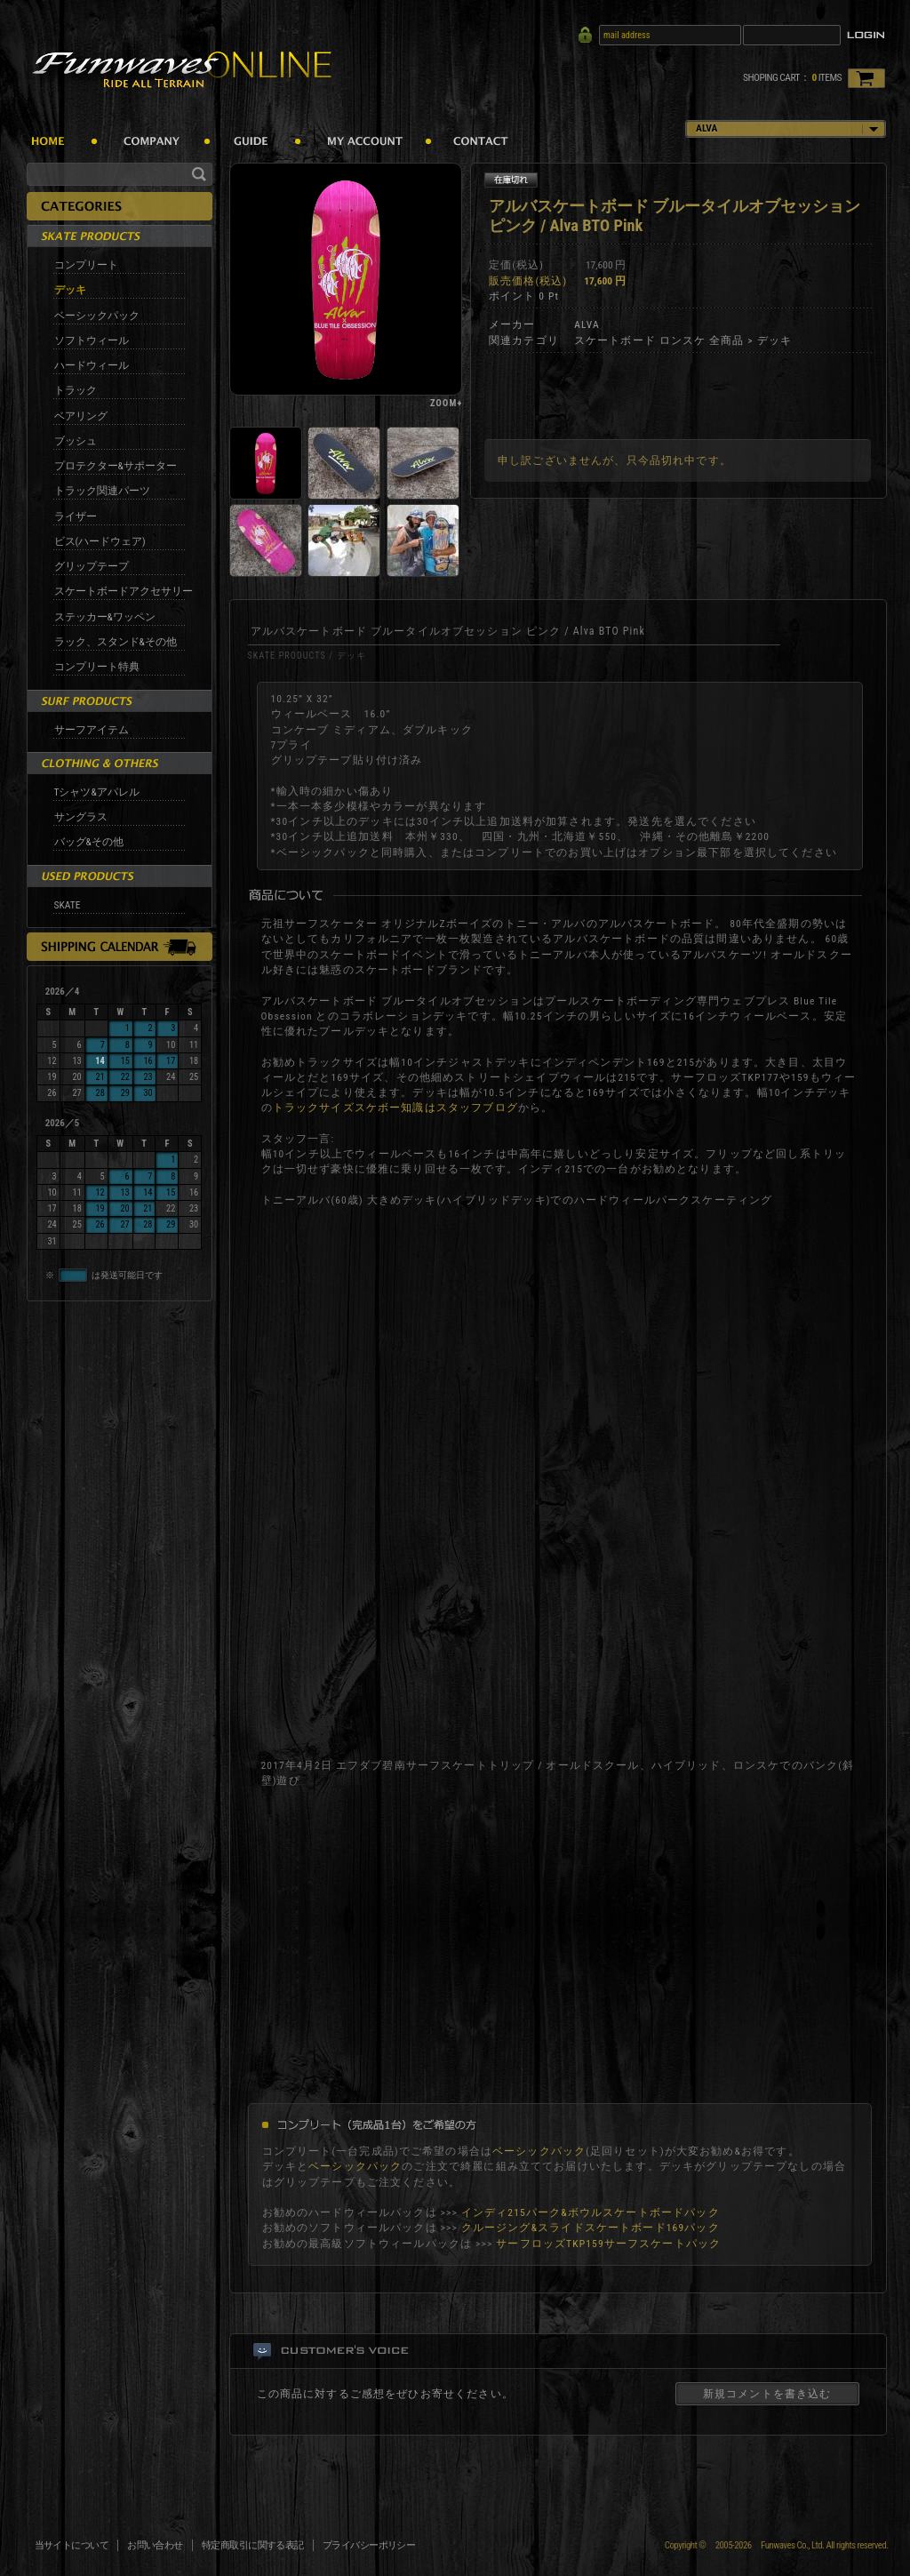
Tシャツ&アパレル (97, 792)
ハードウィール (91, 365)
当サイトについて (72, 2545)
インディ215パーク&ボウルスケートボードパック (590, 2212)
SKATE (67, 905)
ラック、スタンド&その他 (115, 642)
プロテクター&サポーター (115, 466)
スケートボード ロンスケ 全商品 (659, 340)
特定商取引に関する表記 (253, 2545)
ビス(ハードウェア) (100, 541)
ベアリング (81, 416)
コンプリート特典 (97, 666)
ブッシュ (75, 441)
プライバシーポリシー (369, 2545)
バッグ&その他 (89, 842)
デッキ (70, 290)
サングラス (81, 817)
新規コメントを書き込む (767, 2394)
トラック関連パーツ (102, 490)
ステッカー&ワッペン (105, 617)
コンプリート (86, 265)
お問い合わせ (155, 2545)
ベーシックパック (97, 315)
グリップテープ (91, 566)
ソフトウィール (91, 340)
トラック (75, 390)
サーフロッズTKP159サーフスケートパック (608, 2243)
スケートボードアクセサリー (123, 591)
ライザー (75, 516)
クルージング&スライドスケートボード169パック (590, 2227)
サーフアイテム (91, 730)
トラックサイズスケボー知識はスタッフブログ (395, 1107)
